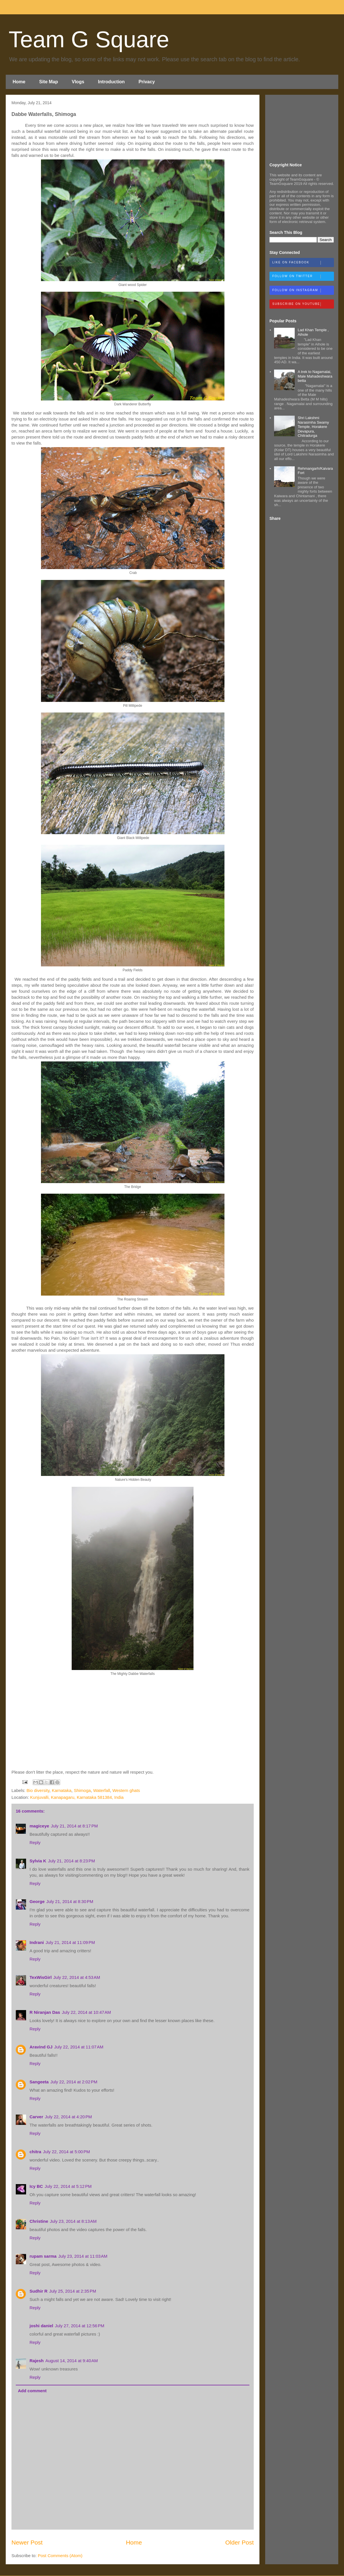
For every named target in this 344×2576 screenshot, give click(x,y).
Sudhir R (39, 2291)
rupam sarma (43, 2256)
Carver (36, 2116)
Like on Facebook (303, 263)
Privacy (146, 81)
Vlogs (78, 81)
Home (19, 81)
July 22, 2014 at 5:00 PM (66, 2151)
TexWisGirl (41, 1977)
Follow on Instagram (303, 291)
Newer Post (27, 2542)
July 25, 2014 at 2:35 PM (72, 2291)
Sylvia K (38, 1860)
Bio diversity (38, 1790)
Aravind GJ (41, 2046)
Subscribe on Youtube (303, 304)
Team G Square (89, 39)
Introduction (111, 81)
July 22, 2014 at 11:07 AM (78, 2046)
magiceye (39, 1825)
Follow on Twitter (303, 277)
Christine (39, 2221)
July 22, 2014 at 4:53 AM (76, 1977)
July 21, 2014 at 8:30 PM (69, 1901)
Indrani (37, 1942)
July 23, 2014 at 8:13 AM (73, 2221)
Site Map (48, 81)
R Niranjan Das (45, 2012)
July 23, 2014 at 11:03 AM (82, 2256)
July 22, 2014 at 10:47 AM (86, 2012)
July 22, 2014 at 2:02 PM (73, 2081)
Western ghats (126, 1790)
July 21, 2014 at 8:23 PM (71, 1860)
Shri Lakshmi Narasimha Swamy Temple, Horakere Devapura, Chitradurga (313, 427)
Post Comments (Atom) (60, 2555)
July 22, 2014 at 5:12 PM (68, 2186)
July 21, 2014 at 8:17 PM (74, 1825)
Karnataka (61, 1790)
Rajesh (37, 2360)
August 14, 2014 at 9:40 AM (71, 2360)
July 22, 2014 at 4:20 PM (68, 2116)
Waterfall (101, 1790)
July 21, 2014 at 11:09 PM (70, 1942)
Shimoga (82, 1790)
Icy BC (36, 2186)
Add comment (32, 2390)
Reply (35, 1842)
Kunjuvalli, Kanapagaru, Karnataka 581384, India (77, 1797)
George (37, 1901)
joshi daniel (41, 2325)
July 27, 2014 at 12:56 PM (79, 2325)
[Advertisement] (301, 127)
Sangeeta (39, 2081)
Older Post (239, 2542)
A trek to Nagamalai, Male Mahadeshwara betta (315, 376)
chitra (35, 2151)
